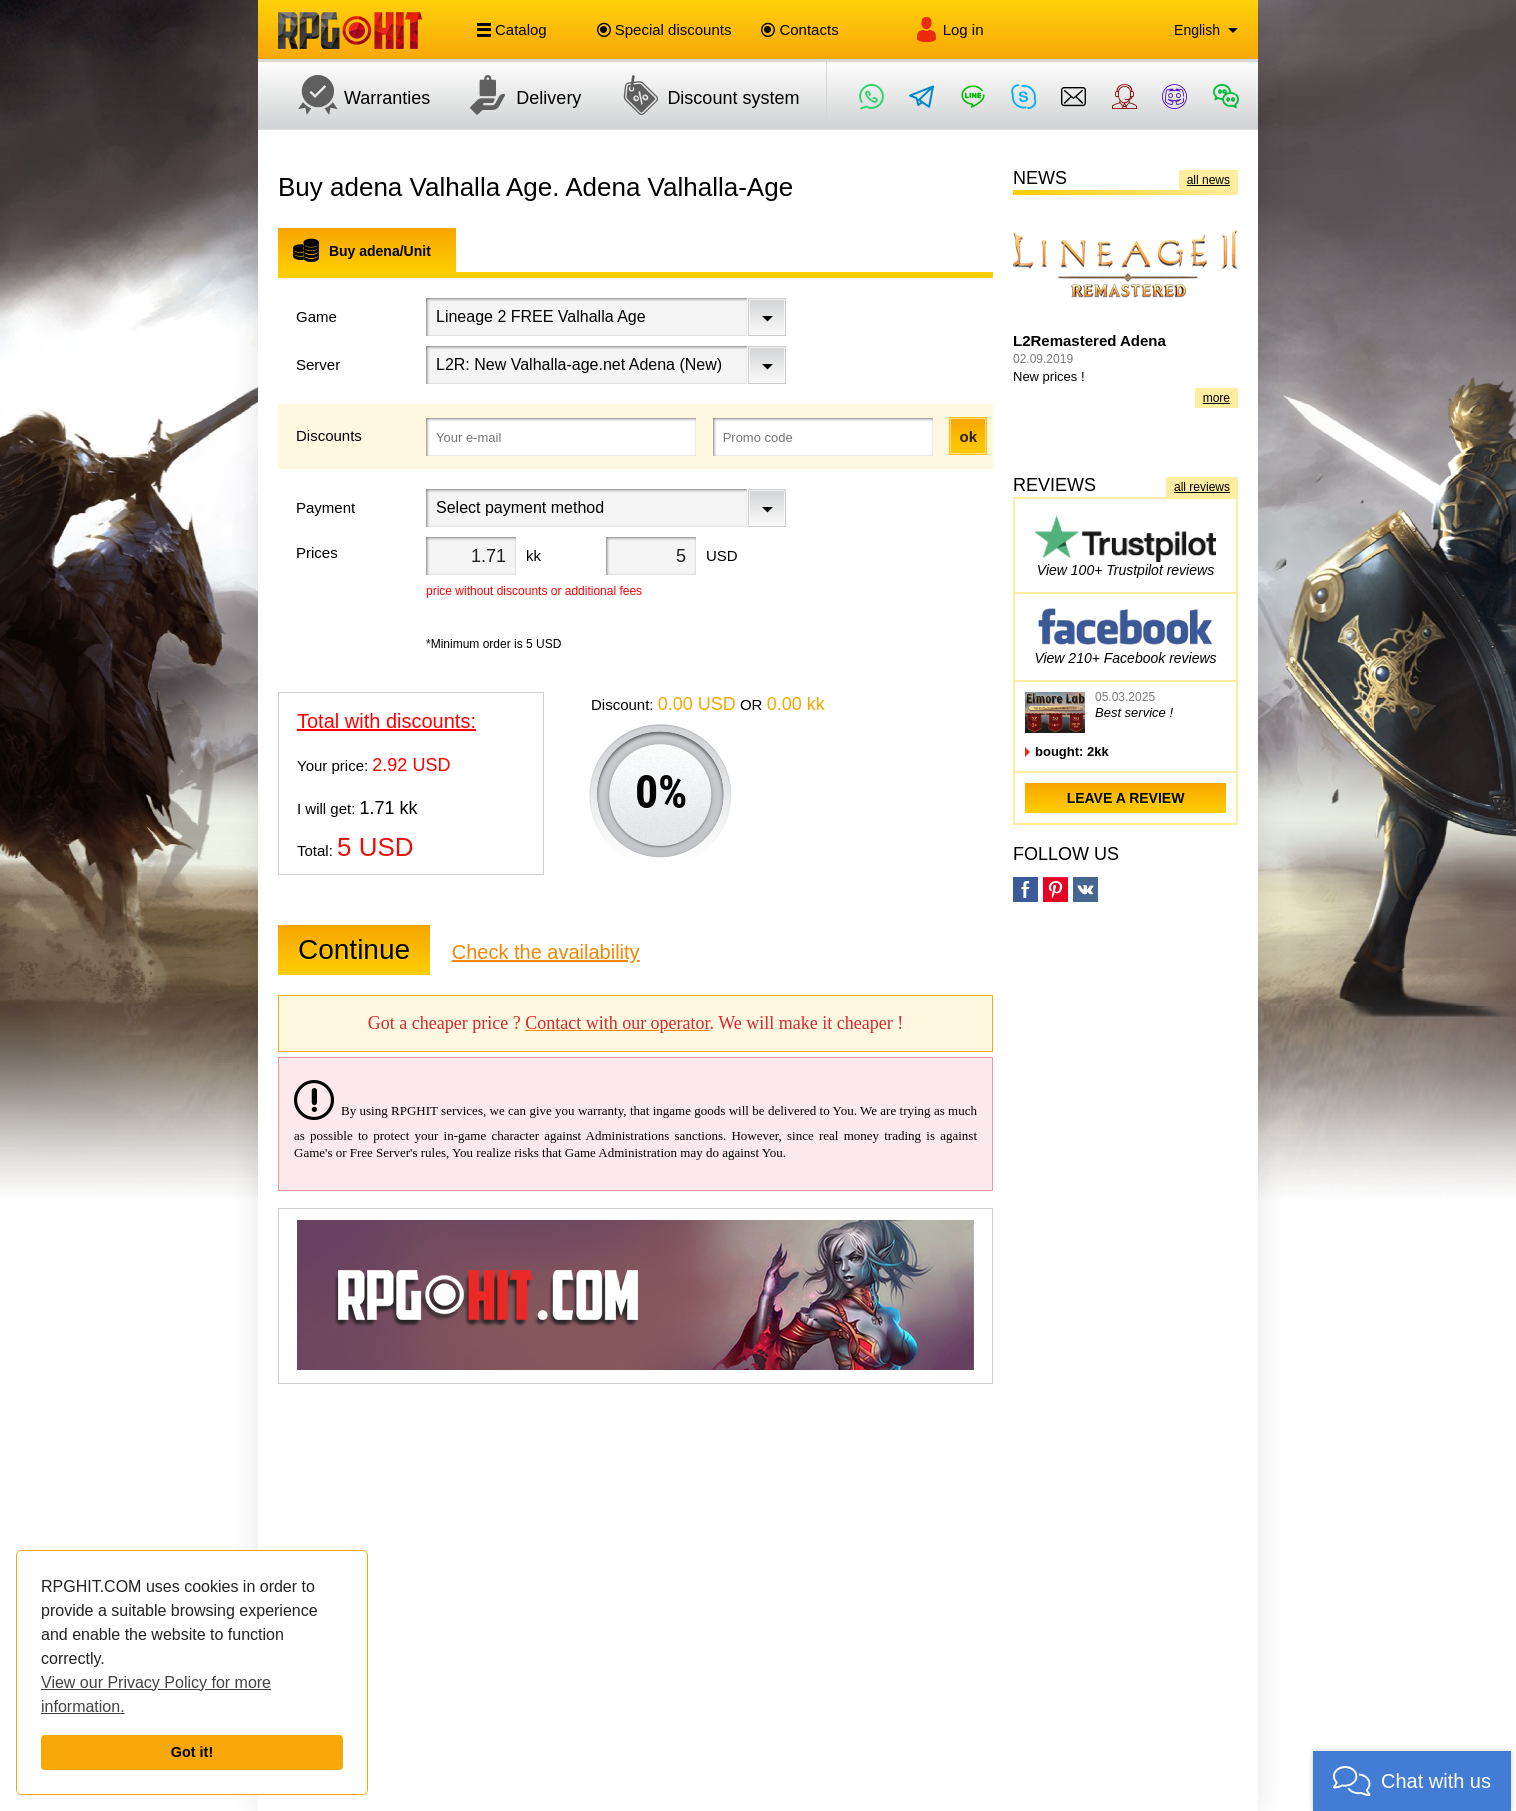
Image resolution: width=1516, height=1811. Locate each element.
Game (316, 316)
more (1216, 398)
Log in (949, 29)
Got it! (192, 1752)
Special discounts (664, 29)
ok (968, 436)
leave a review (1126, 798)
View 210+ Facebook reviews (1125, 633)
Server (318, 364)
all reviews (1202, 487)
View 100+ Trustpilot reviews (1125, 545)
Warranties (354, 95)
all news (1208, 180)
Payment (325, 507)
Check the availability (546, 952)
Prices (317, 552)
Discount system (700, 95)
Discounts (329, 435)
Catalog (512, 30)
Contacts (799, 29)
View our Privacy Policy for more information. (156, 1694)
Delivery (515, 95)
